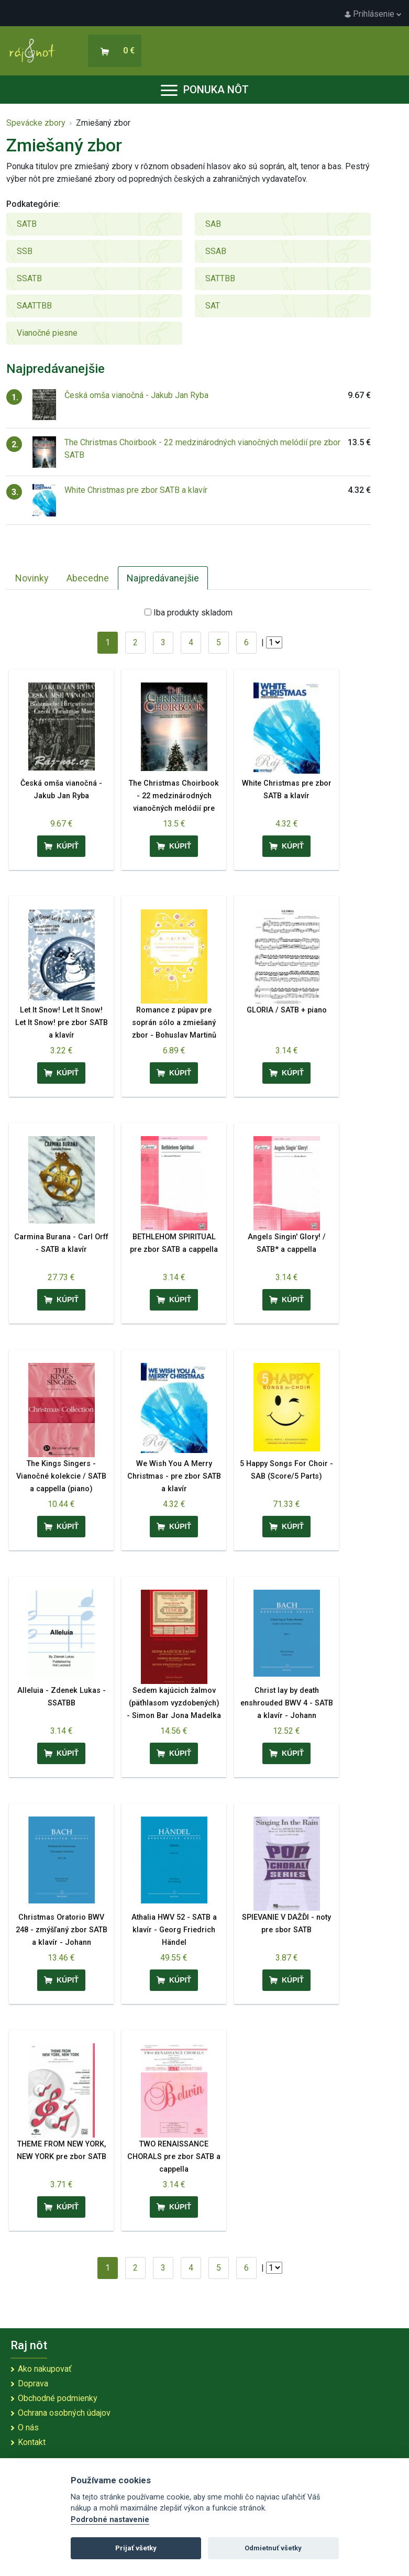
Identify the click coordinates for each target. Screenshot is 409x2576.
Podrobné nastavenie (110, 2519)
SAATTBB (34, 306)
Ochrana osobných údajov (64, 2413)
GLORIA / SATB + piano (287, 1010)
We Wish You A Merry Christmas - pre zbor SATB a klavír (174, 1476)
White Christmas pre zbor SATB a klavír (135, 490)
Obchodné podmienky (57, 2398)
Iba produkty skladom (193, 613)
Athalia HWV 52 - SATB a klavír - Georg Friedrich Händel (174, 1930)
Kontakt (32, 2442)
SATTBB (220, 278)
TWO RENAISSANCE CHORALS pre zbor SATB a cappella (173, 2157)
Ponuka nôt (205, 89)
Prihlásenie (373, 14)
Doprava (33, 2383)
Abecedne (88, 578)
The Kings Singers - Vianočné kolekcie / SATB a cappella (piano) (61, 1476)
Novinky (32, 578)
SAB (213, 224)
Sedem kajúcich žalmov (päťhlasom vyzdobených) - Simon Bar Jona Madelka (174, 1703)
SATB (27, 224)
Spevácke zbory (35, 123)
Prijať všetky (136, 2548)
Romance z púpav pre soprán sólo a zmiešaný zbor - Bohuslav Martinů (174, 1023)
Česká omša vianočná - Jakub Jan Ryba (136, 395)
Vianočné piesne (47, 333)
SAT (212, 306)
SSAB (215, 251)
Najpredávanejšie (163, 578)
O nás (28, 2427)
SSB (24, 251)
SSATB (29, 278)
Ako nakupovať (45, 2369)
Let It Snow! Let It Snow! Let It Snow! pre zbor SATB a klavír (61, 1023)
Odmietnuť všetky (273, 2548)
